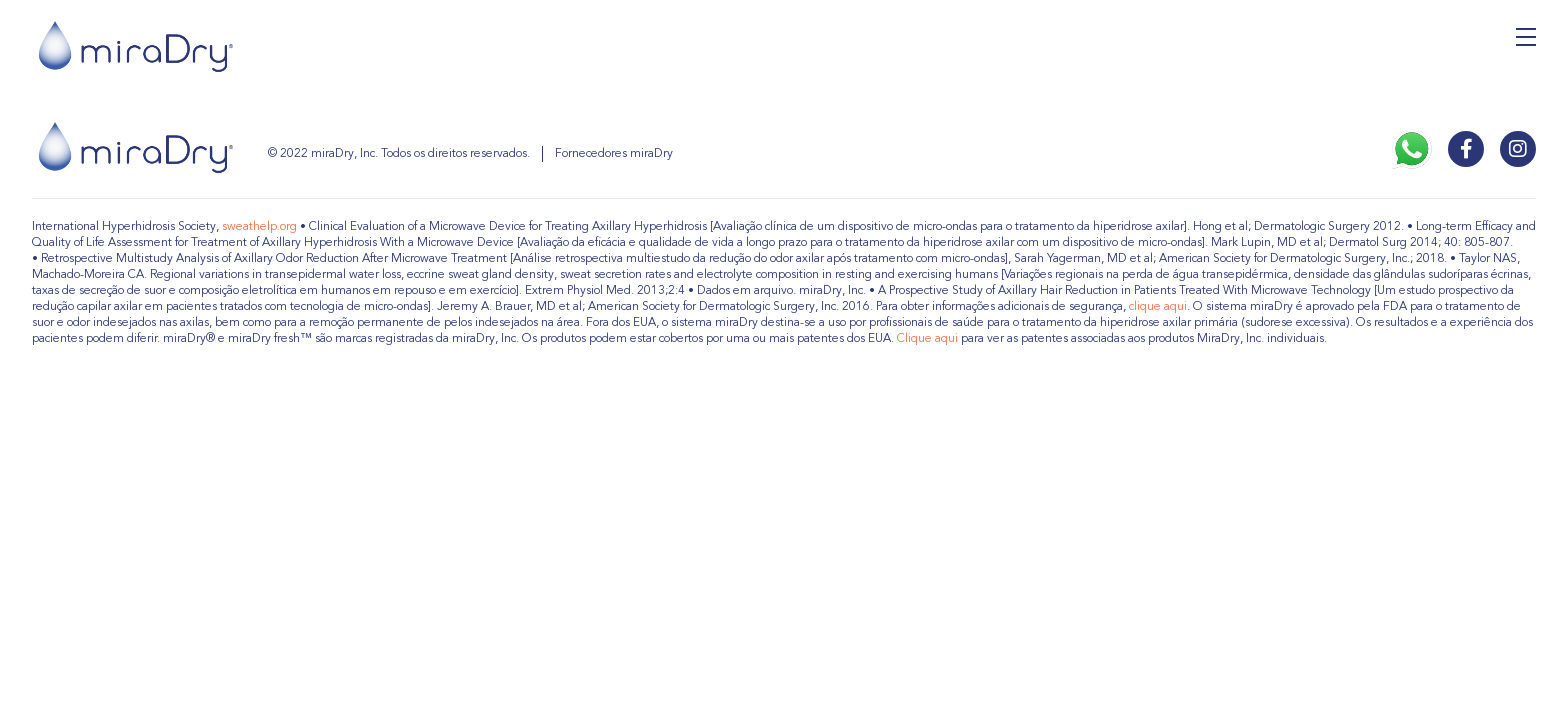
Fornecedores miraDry (614, 154)
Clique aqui (927, 339)
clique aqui (1158, 307)
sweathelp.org (259, 227)
